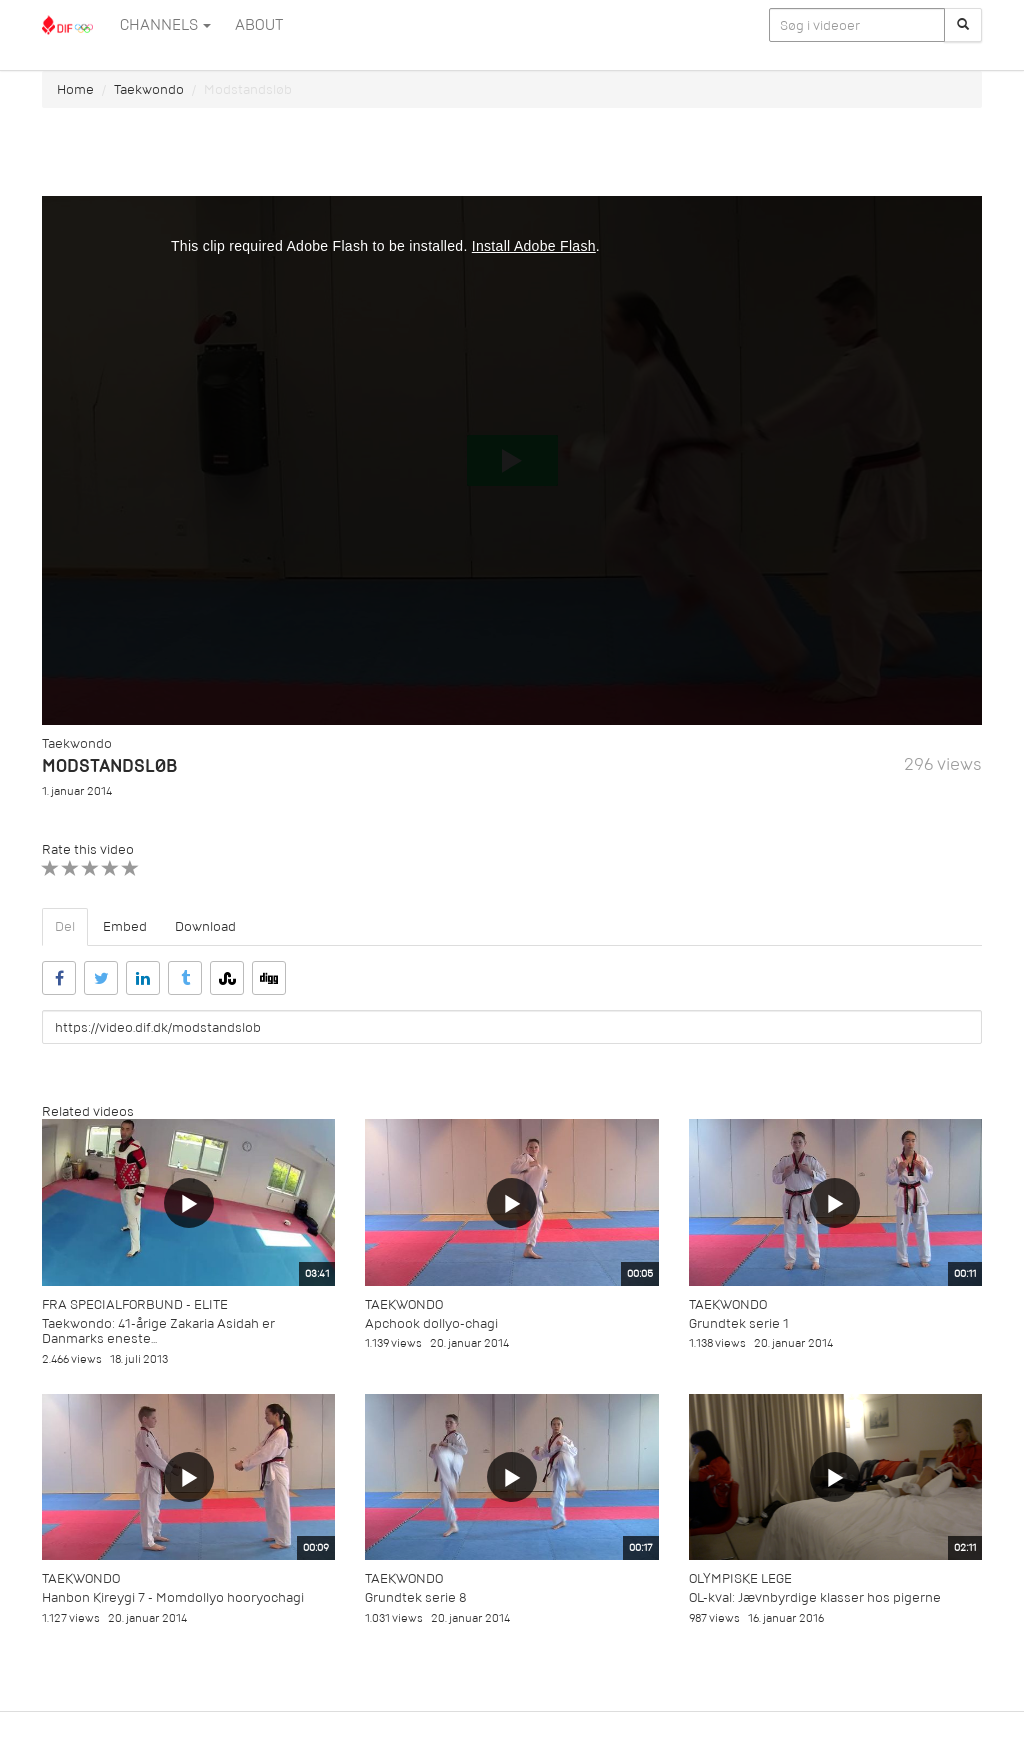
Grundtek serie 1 (739, 1323)
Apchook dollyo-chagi (431, 1323)
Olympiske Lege (740, 1578)
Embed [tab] (125, 926)
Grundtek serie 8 (416, 1597)
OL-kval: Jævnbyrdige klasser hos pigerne (815, 1597)
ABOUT (259, 25)
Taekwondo (149, 89)
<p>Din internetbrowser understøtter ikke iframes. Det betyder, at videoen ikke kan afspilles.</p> (512, 460)
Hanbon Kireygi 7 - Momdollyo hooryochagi (173, 1597)
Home (75, 89)
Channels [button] (165, 25)
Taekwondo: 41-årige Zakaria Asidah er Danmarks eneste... (158, 1331)
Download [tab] (205, 926)
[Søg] (963, 25)
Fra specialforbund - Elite (135, 1304)
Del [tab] (65, 926)
